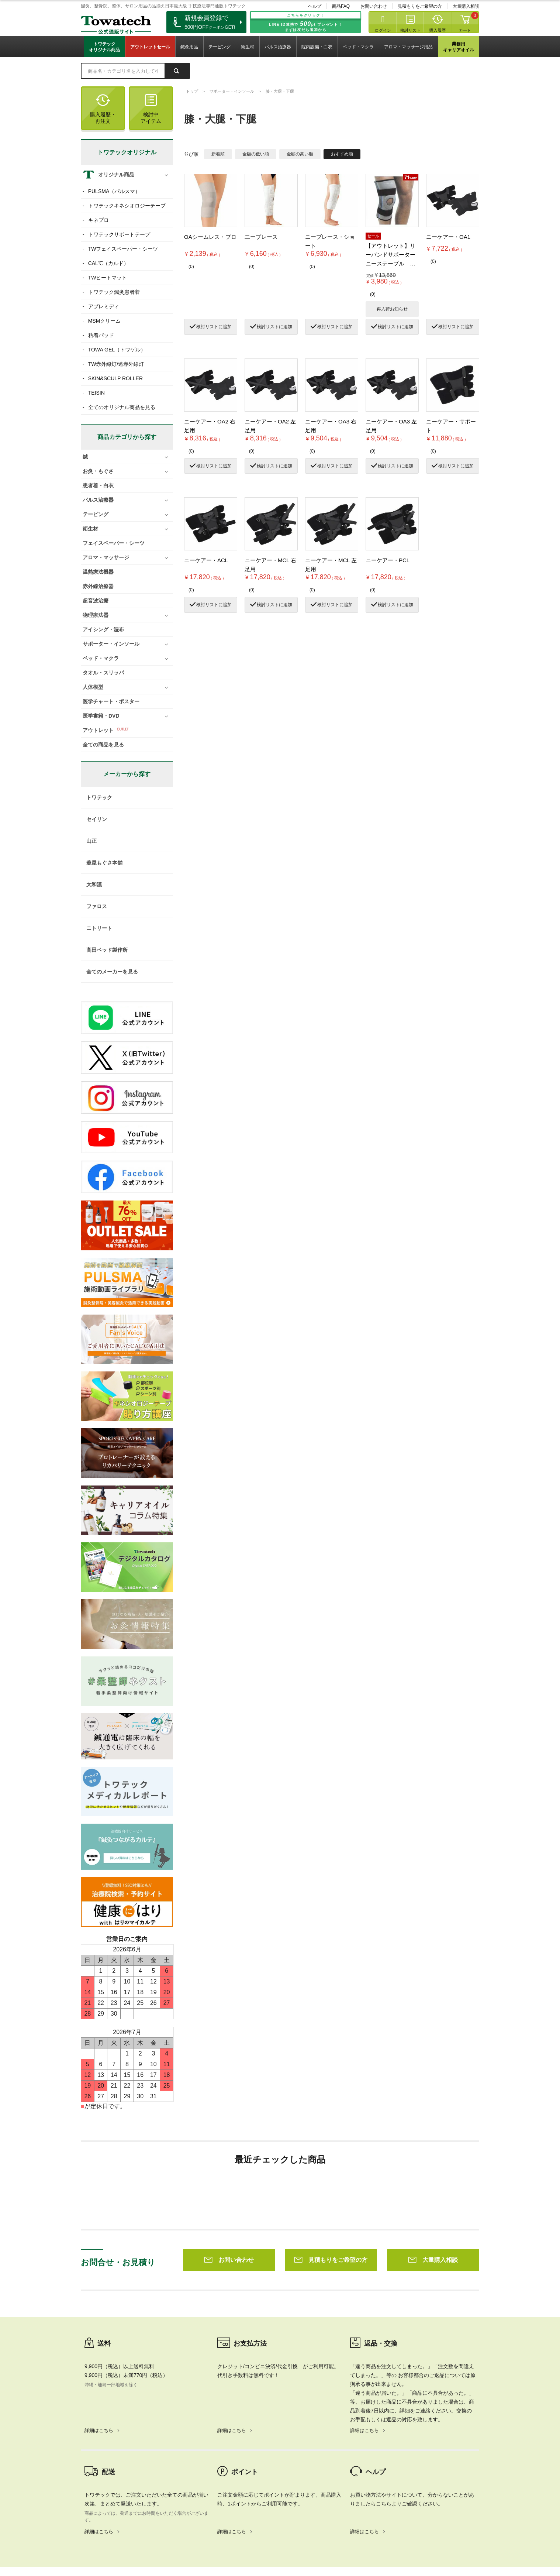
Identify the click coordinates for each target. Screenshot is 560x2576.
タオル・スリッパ (103, 673)
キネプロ (98, 220)
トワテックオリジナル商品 (104, 46)
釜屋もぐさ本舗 (104, 863)
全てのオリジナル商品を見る (121, 407)
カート (465, 30)
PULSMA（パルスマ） (114, 191)
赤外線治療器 (98, 586)
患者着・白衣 (98, 485)
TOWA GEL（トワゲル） (117, 350)
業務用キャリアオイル (458, 46)
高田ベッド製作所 (107, 950)
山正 (91, 841)
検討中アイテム (151, 109)
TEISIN (96, 393)
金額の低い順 (255, 154)
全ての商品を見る (103, 745)
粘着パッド (101, 335)
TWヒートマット (107, 278)
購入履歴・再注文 (103, 109)
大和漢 (94, 884)
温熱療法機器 (98, 572)
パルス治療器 (278, 46)
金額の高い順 (300, 154)
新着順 (218, 154)
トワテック (99, 797)
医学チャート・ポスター (111, 701)
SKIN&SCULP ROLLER (115, 378)
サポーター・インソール (232, 91)
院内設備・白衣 (316, 46)
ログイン (383, 30)
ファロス (96, 906)
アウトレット (98, 730)
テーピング (219, 46)
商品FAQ (341, 6)
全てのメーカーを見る (112, 972)
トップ (192, 91)
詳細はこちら (98, 2324)
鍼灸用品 (189, 46)
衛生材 (247, 46)
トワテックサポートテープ (119, 234)
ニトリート (99, 928)
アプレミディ (103, 306)
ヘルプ (314, 6)
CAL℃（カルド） (108, 263)
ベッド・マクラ (358, 46)
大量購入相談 (466, 6)
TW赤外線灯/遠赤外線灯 (116, 364)
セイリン (96, 819)
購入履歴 (437, 30)
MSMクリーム (104, 321)
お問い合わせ (373, 6)
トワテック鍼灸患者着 (114, 292)
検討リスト (410, 30)
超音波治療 (95, 601)
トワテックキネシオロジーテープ (127, 206)
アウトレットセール (150, 46)
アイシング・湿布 (103, 629)
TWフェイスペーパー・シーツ (123, 249)
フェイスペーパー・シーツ (114, 543)
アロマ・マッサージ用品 (408, 46)
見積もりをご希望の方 (420, 6)
